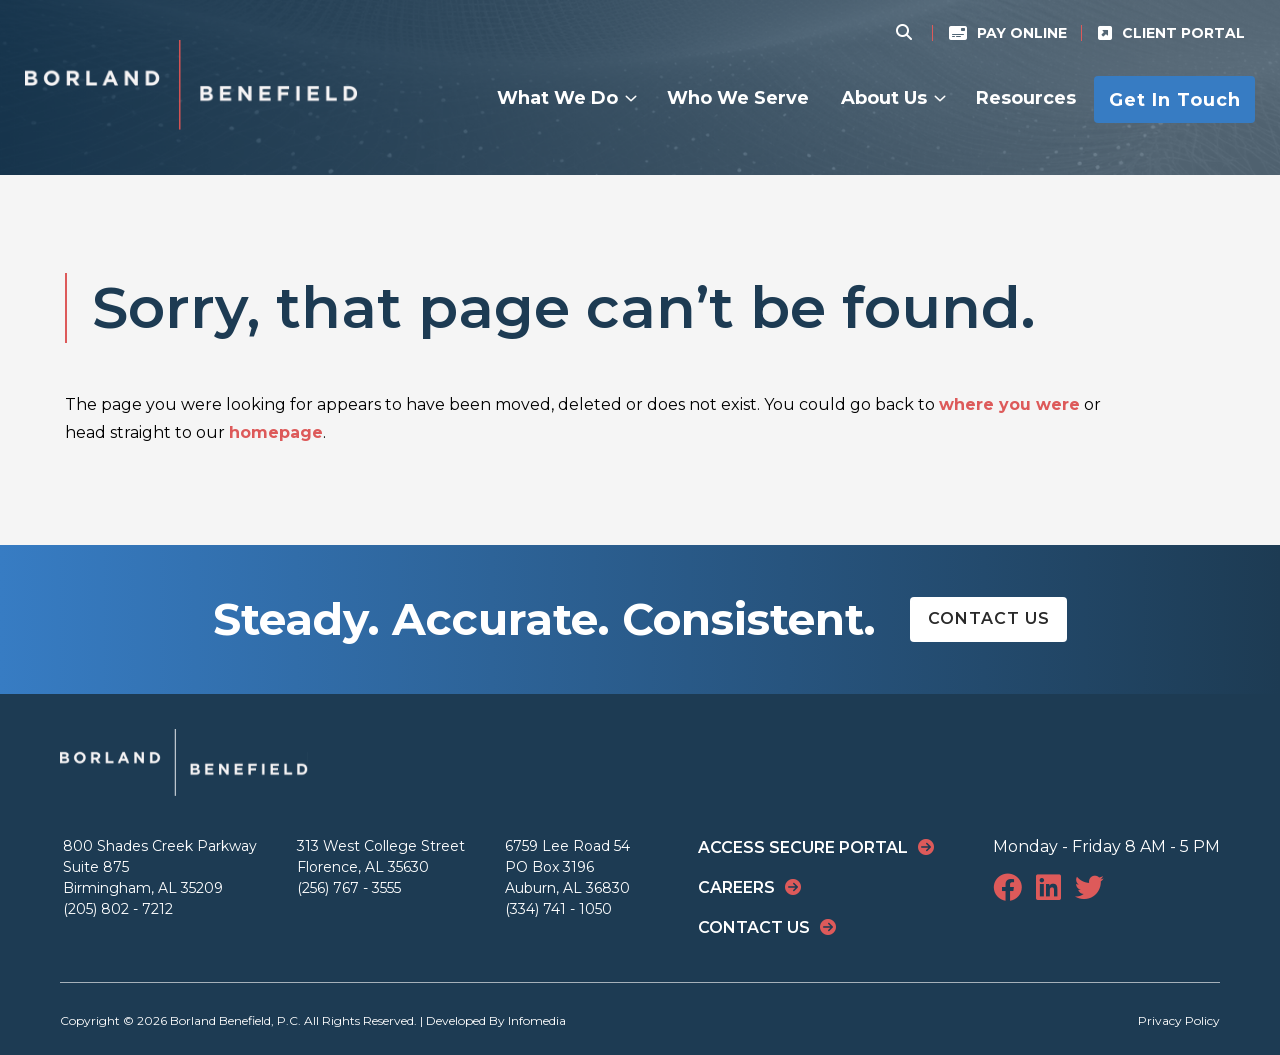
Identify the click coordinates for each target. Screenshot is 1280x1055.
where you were (1009, 404)
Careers (736, 887)
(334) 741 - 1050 (558, 909)
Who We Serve (738, 98)
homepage (276, 432)
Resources (1026, 98)
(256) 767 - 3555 (349, 888)
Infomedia (537, 1020)
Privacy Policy (1179, 1020)
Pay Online (1022, 33)
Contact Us (989, 618)
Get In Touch (1175, 99)
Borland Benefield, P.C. (235, 1020)
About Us (884, 98)
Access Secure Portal (803, 847)
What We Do (557, 98)
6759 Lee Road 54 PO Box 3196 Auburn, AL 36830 (567, 867)
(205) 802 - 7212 (118, 909)
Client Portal (1183, 33)
